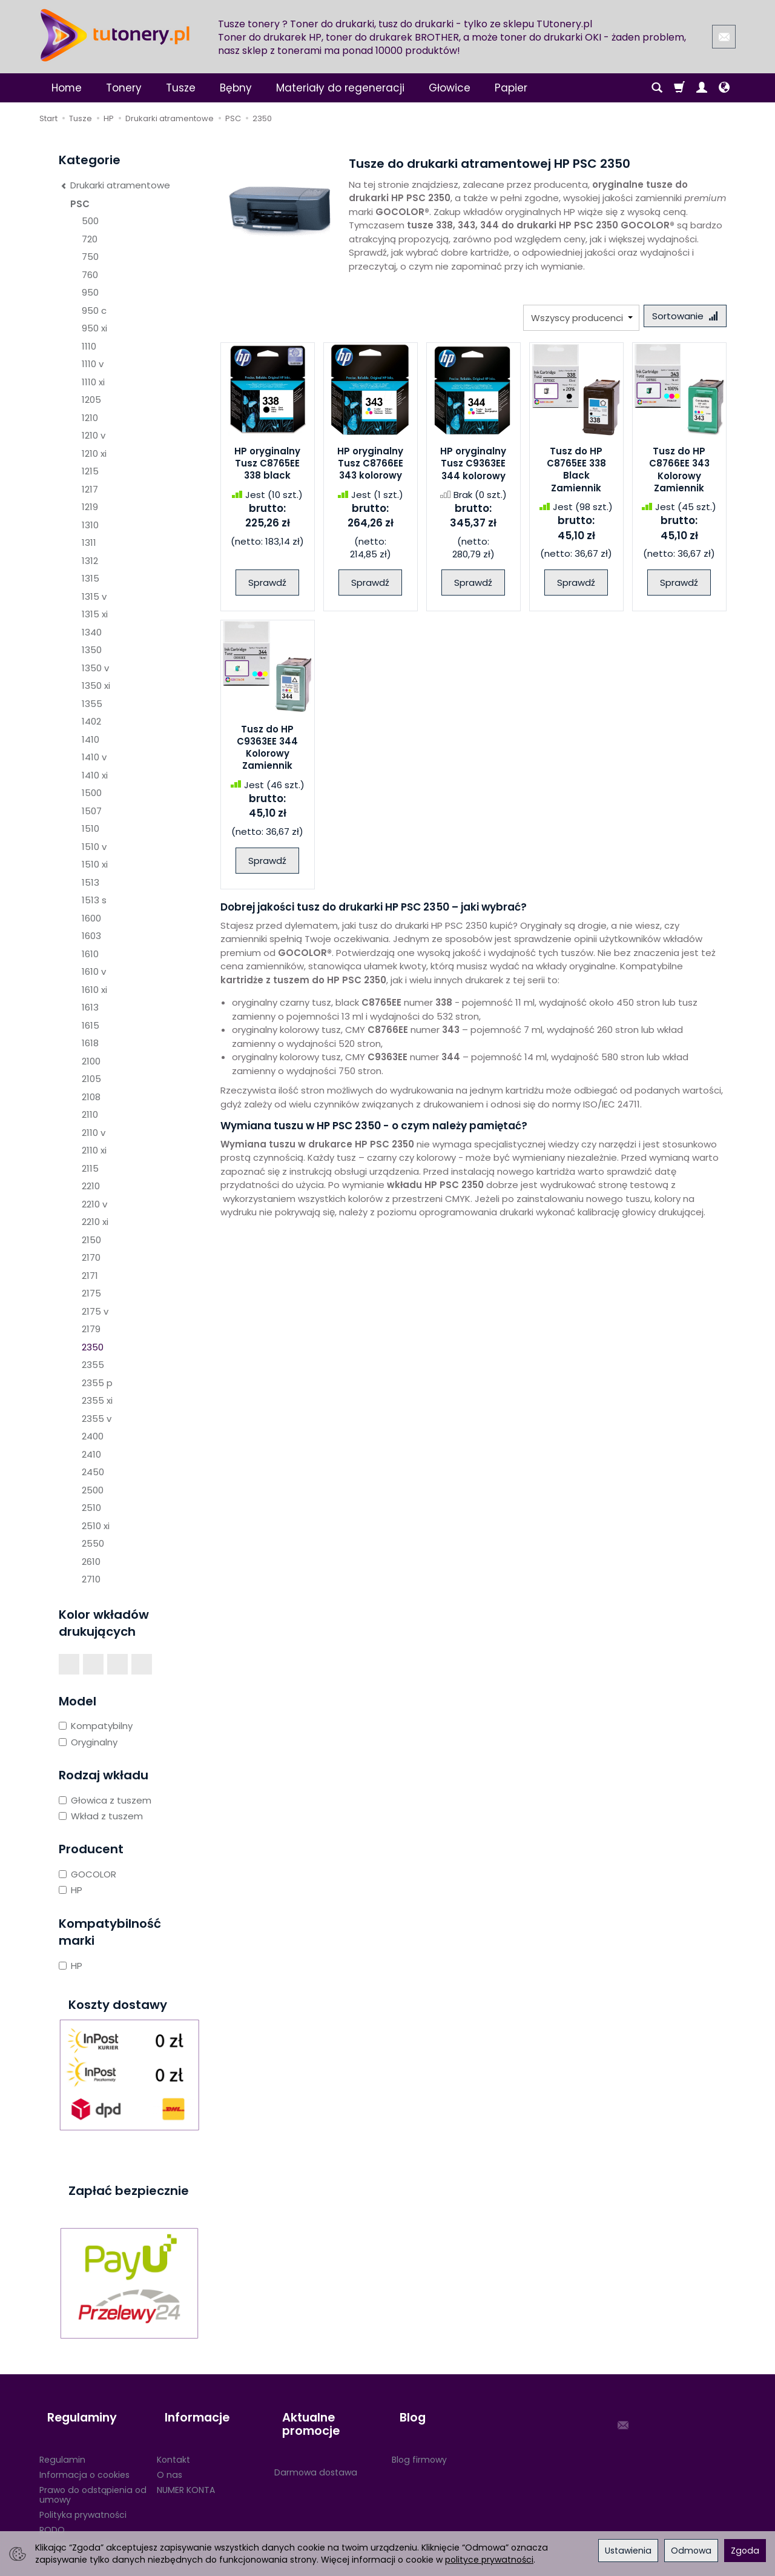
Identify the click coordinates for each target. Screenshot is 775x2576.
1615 (90, 1025)
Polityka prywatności (83, 2495)
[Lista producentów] (573, 318)
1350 (92, 649)
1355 (92, 703)
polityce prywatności (489, 2560)
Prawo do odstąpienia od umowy (93, 2475)
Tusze (181, 88)
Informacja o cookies (84, 2455)
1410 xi (95, 775)
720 (89, 239)
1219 (90, 506)
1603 (91, 935)
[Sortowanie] (681, 318)
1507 (92, 811)
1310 (90, 525)
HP (70, 1890)
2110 (90, 1114)
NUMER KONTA (186, 2470)
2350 (93, 1347)
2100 (91, 1061)
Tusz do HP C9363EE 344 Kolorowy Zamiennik (267, 751)
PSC (80, 204)
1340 (92, 632)
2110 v (93, 1132)
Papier (511, 88)
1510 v (94, 846)
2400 (93, 1436)
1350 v (95, 668)
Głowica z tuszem (105, 1800)
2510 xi (96, 1525)
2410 (91, 1454)
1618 (90, 1043)
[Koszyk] (679, 87)
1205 (91, 399)
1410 (90, 739)
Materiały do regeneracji (340, 88)
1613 (90, 1007)
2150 (91, 1239)
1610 (90, 954)
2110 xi (94, 1150)
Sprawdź (267, 586)
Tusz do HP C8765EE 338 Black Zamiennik (576, 473)
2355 (93, 1364)
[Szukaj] (656, 87)
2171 (90, 1275)
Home (66, 88)
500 (90, 220)
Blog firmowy (419, 2440)
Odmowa (691, 2550)
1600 (91, 918)
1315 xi (95, 614)
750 (90, 256)
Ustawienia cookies (79, 2526)
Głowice (449, 88)
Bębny (236, 88)
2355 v (96, 1418)
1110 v (93, 363)
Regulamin (62, 2440)
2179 (91, 1329)
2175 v (95, 1311)
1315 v (94, 596)
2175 (91, 1293)
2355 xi (97, 1400)
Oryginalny (88, 1742)
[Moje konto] (701, 87)
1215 (90, 471)
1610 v (94, 971)
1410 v (94, 757)
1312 (90, 560)
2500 (93, 1490)
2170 (91, 1257)
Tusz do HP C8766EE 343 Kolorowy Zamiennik (679, 473)
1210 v (93, 435)
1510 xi (95, 864)
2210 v (94, 1204)
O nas (169, 2455)
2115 (90, 1168)
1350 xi (96, 685)
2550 (93, 1543)
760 (90, 274)
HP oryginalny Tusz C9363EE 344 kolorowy (473, 467)
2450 (93, 1472)
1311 (89, 542)
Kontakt (173, 2440)
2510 (91, 1507)
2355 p (97, 1382)
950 (90, 292)
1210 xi (94, 453)
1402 (91, 721)
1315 (90, 578)
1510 (90, 828)
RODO (52, 2511)
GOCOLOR (87, 1874)
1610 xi (94, 989)
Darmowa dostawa (315, 2453)
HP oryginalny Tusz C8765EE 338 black (267, 467)
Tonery (124, 88)
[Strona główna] (115, 35)
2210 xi (95, 1221)
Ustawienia (628, 2550)
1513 (90, 882)
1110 (89, 346)
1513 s (94, 900)
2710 (91, 1579)
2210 (91, 1186)
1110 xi (93, 382)
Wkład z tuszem (101, 1816)
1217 (90, 489)
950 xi (94, 328)
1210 (90, 417)
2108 (91, 1096)
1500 (92, 792)
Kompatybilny (96, 1725)
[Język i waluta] (724, 87)
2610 (91, 1561)
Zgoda (745, 2550)
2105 (91, 1078)
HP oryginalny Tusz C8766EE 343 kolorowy (370, 467)
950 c (94, 310)
